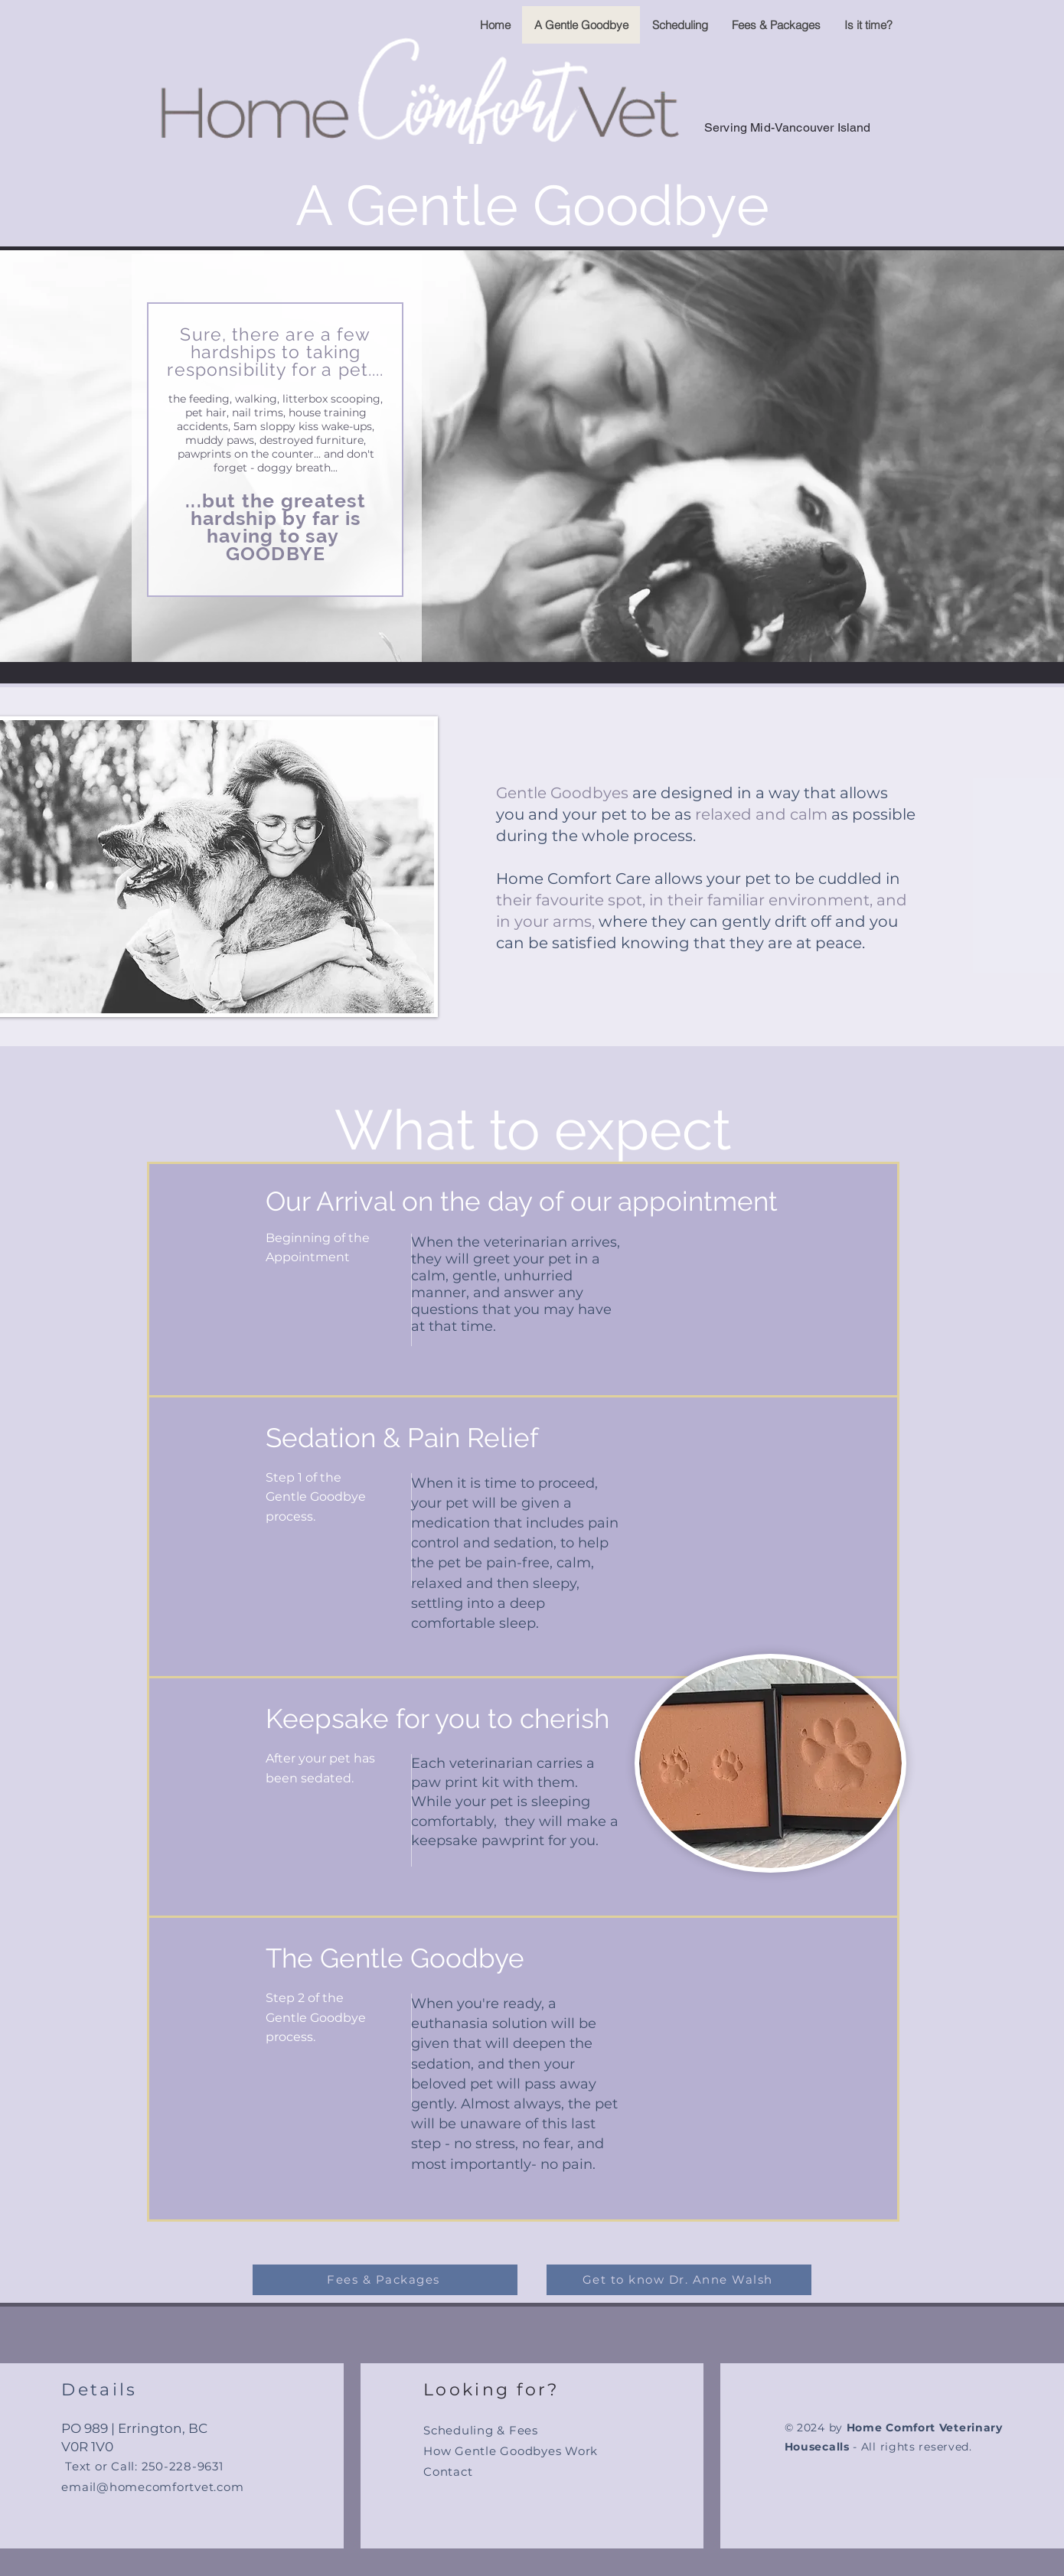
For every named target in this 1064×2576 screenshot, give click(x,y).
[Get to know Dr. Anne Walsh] (679, 2280)
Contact (447, 2471)
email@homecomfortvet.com (152, 2487)
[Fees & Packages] (385, 2280)
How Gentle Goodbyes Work (510, 2451)
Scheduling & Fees (480, 2430)
